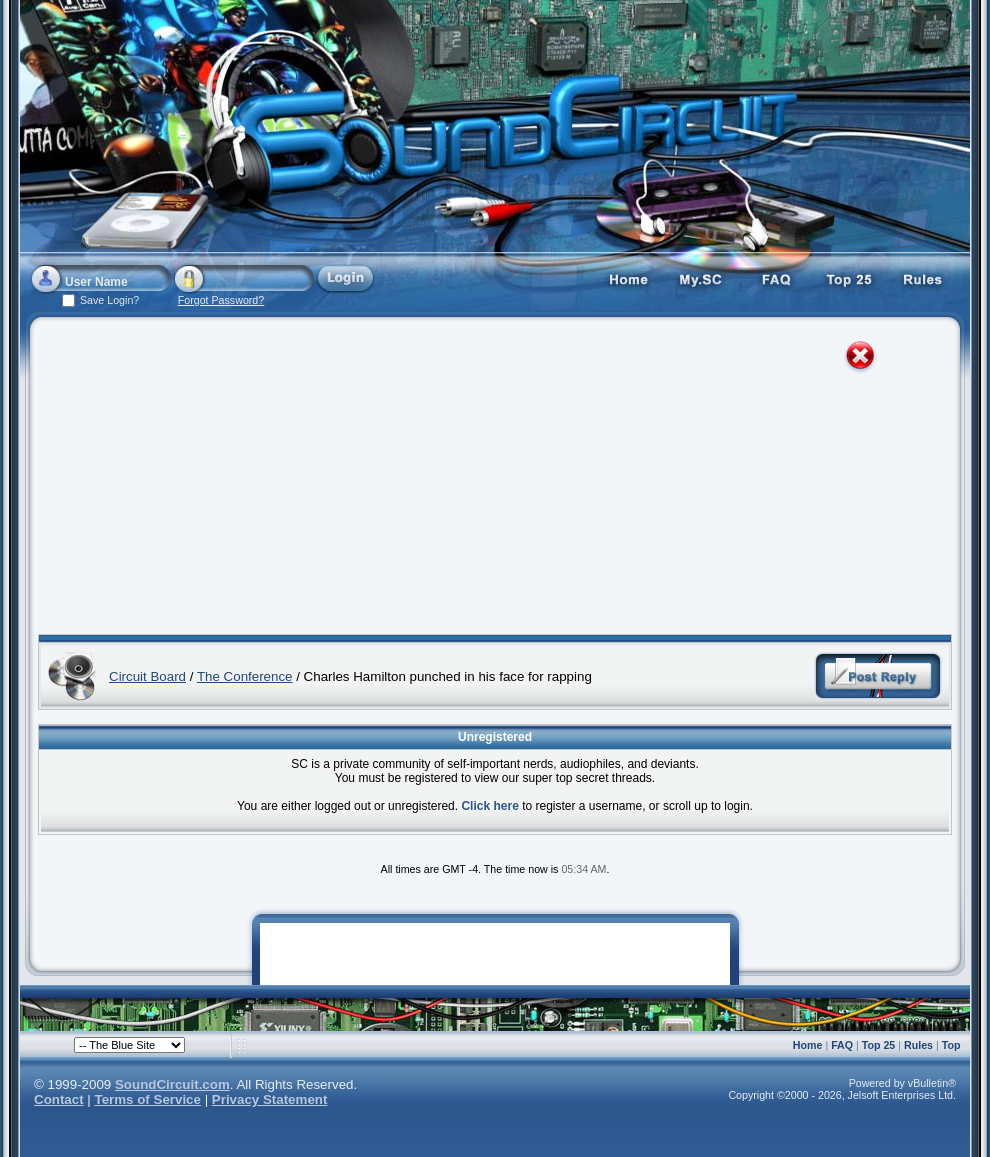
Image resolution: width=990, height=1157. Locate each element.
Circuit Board (147, 676)
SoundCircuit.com (172, 1084)
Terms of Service (148, 1099)
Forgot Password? (221, 300)
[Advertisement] (441, 480)
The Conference (245, 676)
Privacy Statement (270, 1099)
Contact (59, 1099)
